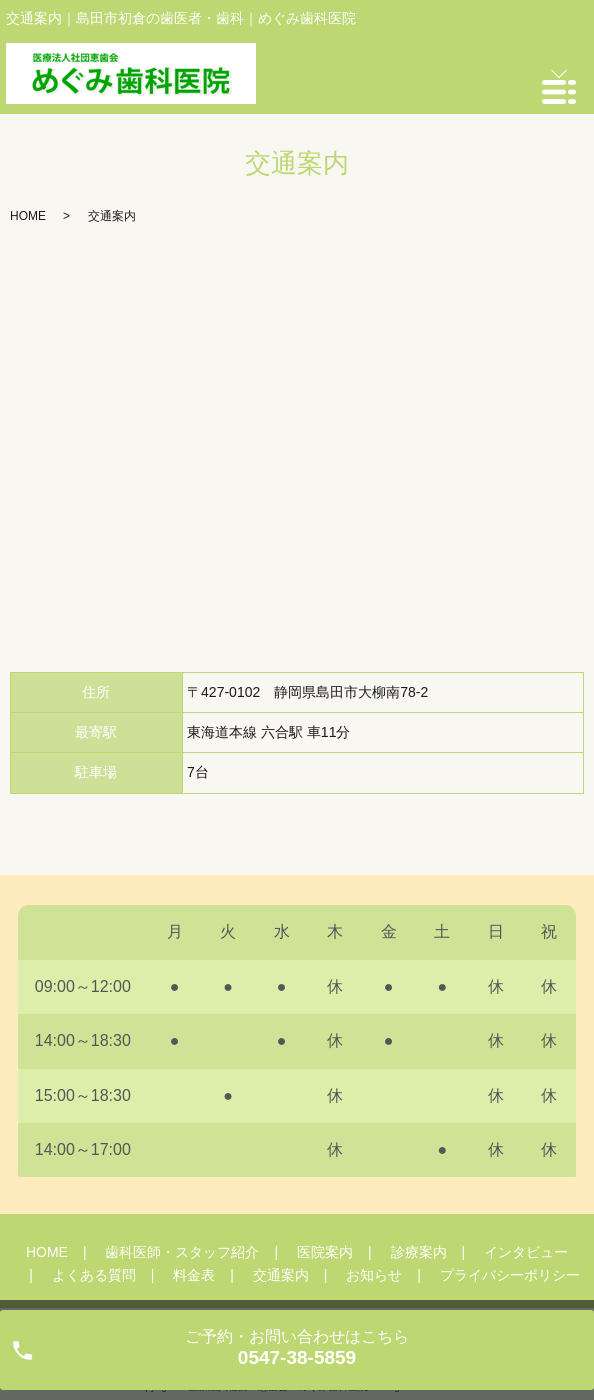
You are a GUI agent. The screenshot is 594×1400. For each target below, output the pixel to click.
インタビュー (526, 1252)
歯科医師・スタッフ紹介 (182, 1252)
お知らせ (374, 1275)
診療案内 (419, 1252)
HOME (28, 216)
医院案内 (325, 1252)
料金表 (194, 1275)
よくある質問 (94, 1275)
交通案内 (281, 1275)
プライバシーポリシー (510, 1275)
